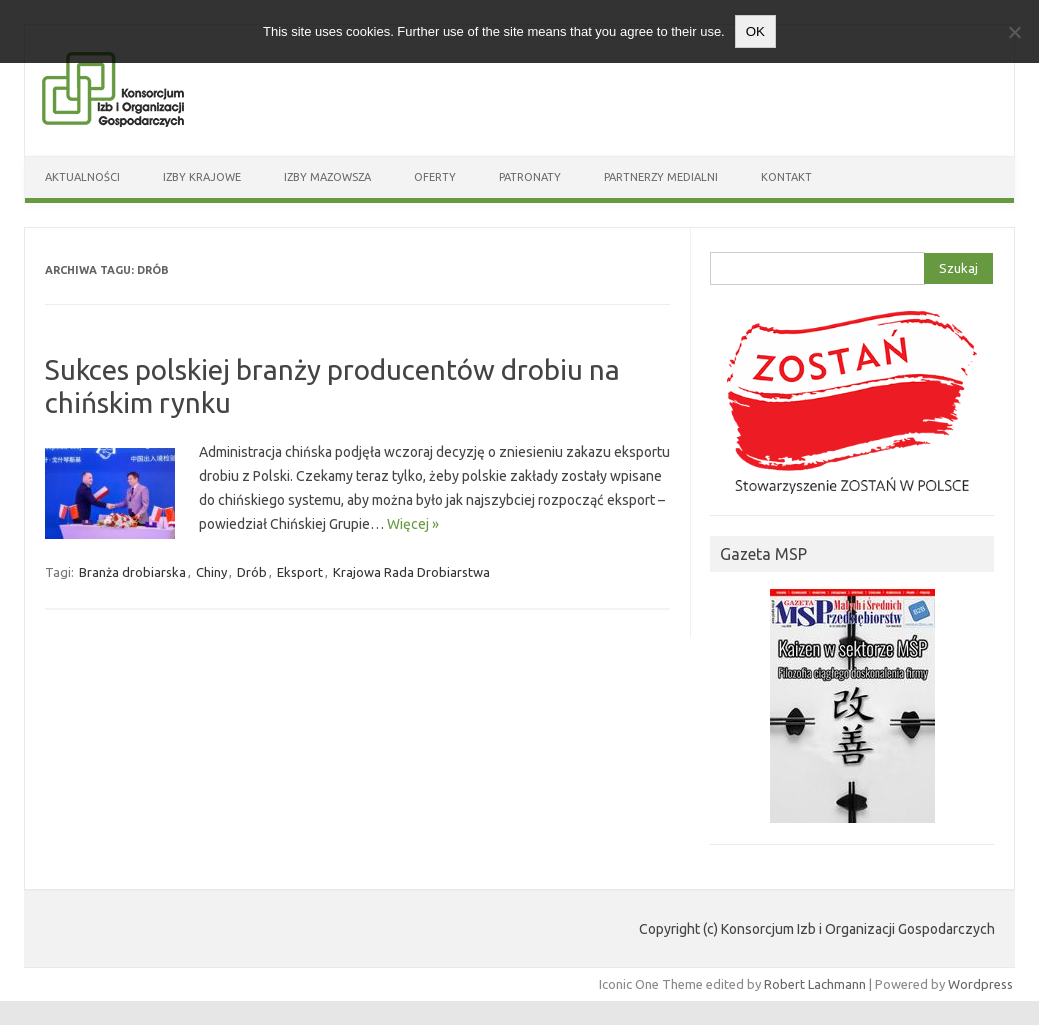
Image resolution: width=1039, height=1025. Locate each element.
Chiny (211, 572)
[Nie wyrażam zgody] (1014, 32)
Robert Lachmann (815, 984)
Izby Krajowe (202, 177)
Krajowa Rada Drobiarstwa (411, 572)
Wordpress (980, 984)
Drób (252, 572)
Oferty (435, 177)
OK (755, 31)
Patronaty (530, 177)
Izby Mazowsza (327, 177)
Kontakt (786, 177)
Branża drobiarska (132, 572)
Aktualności (82, 177)
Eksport (300, 572)
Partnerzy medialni (661, 177)
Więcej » (413, 524)
